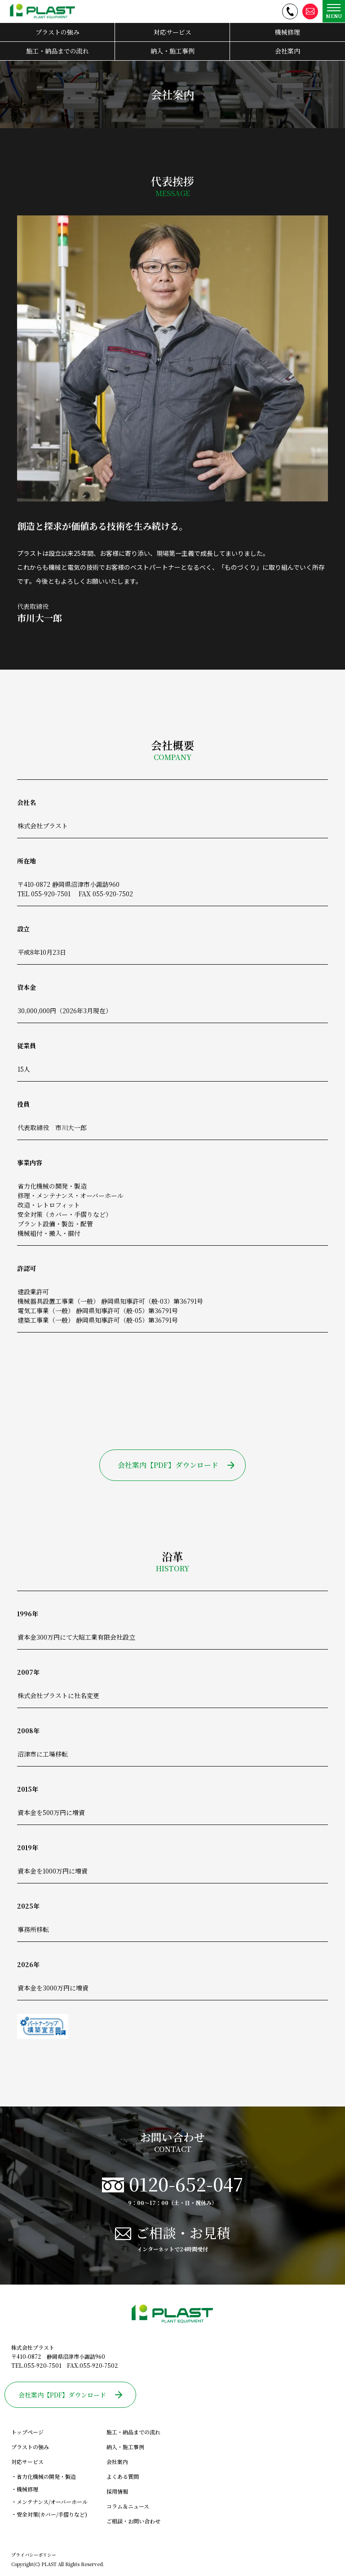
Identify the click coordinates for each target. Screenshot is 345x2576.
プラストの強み (57, 31)
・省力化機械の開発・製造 (43, 2476)
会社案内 (287, 50)
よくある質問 (122, 2476)
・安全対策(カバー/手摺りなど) (49, 2514)
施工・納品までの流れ (57, 50)
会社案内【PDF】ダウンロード (176, 1465)
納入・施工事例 (172, 50)
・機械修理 (24, 2489)
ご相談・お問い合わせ (133, 2521)
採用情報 (117, 2491)
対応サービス (172, 31)
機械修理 (287, 31)
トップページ (27, 2432)
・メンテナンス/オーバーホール (49, 2501)
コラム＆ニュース (127, 2506)
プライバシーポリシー (33, 2555)
